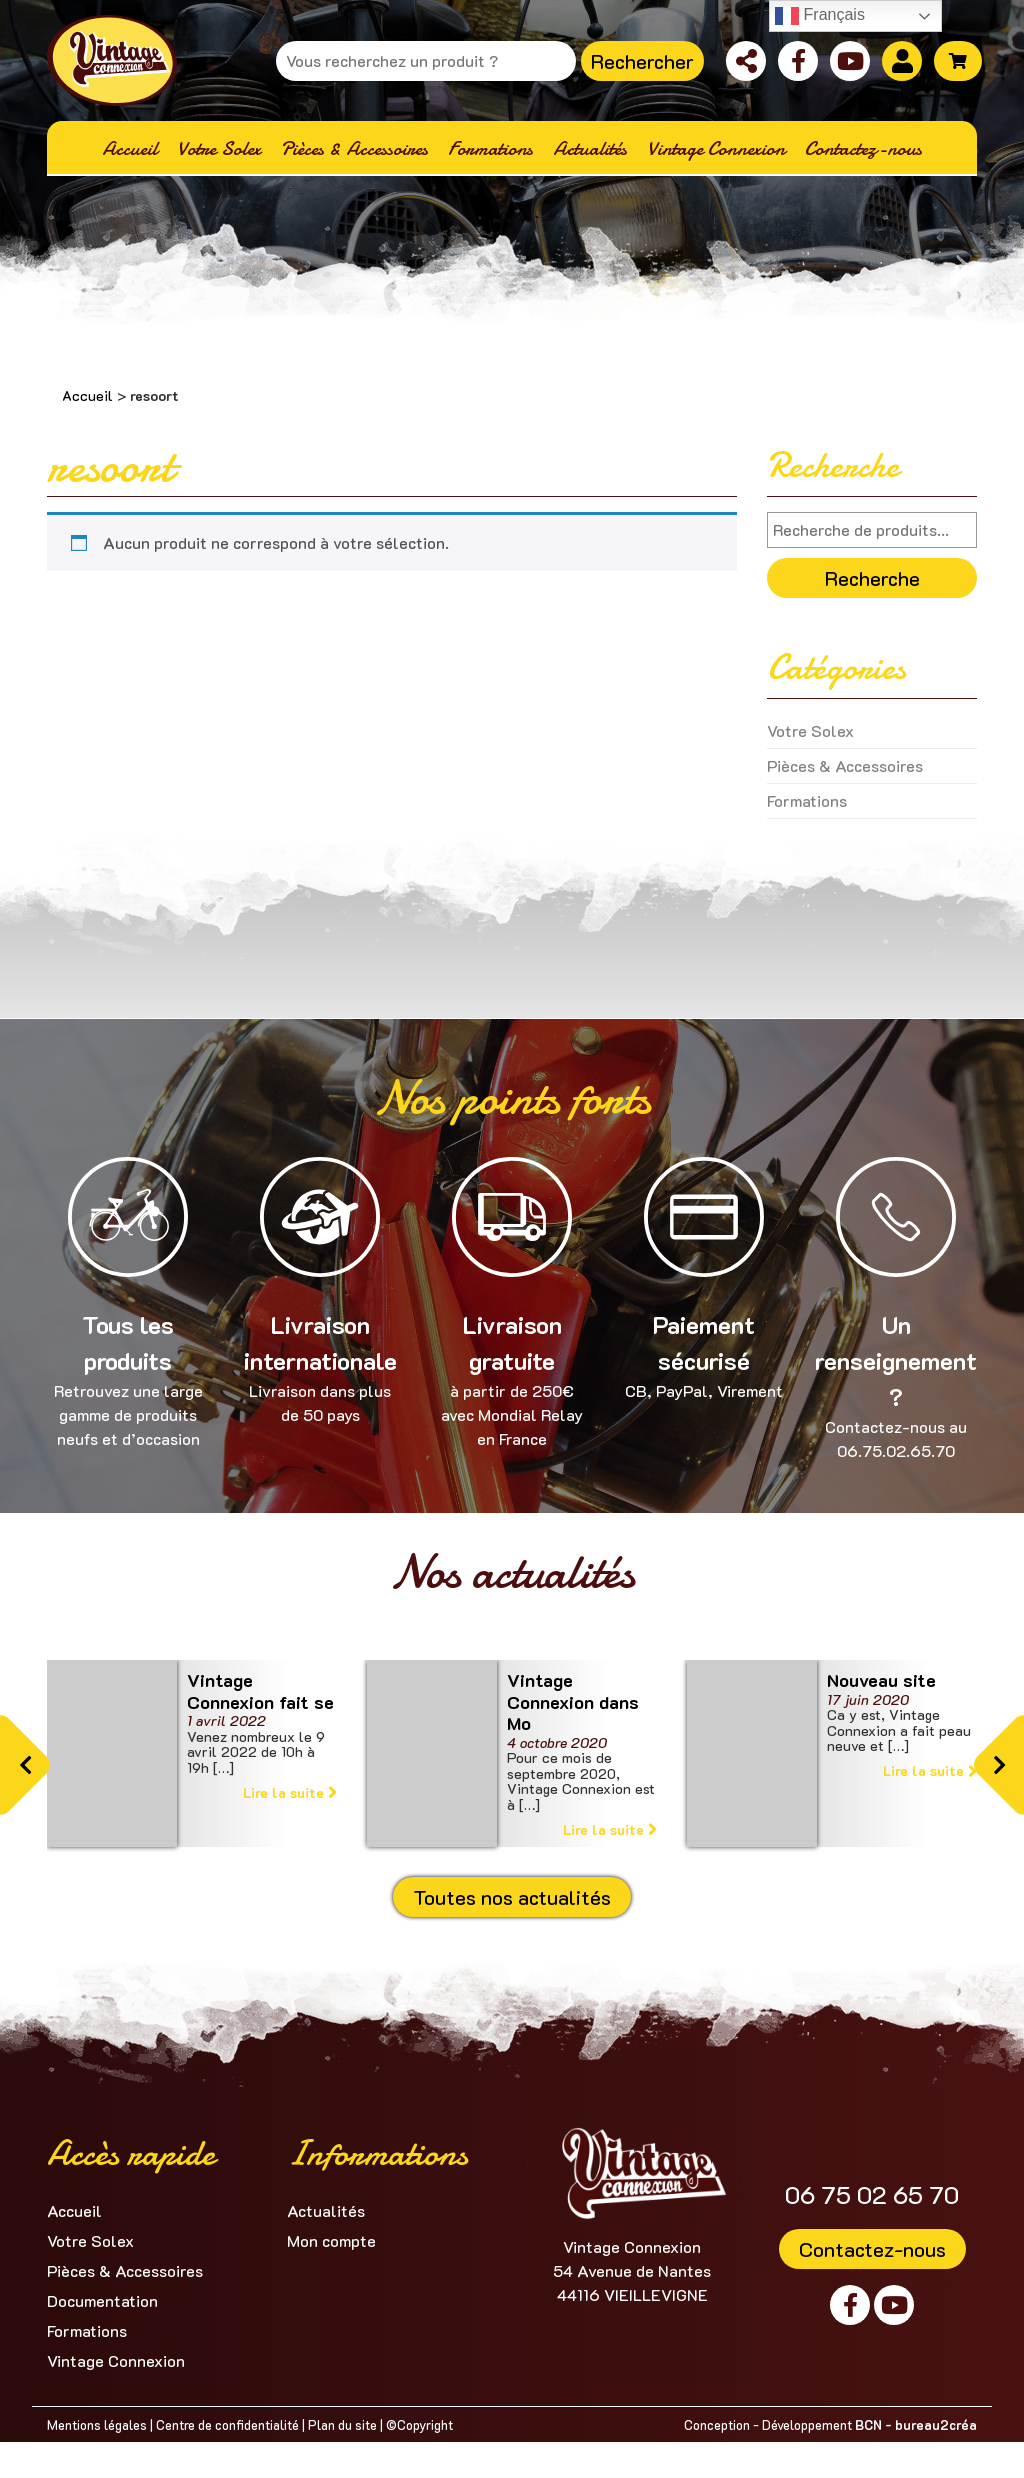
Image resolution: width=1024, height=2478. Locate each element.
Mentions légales (97, 2424)
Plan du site (342, 2424)
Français (820, 16)
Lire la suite (290, 1792)
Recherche (872, 578)
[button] (25, 1765)
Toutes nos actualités (512, 1897)
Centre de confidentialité (227, 2424)
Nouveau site (881, 1680)
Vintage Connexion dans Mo (573, 1701)
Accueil (87, 395)
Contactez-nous (872, 2249)
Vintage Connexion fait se (260, 1691)
